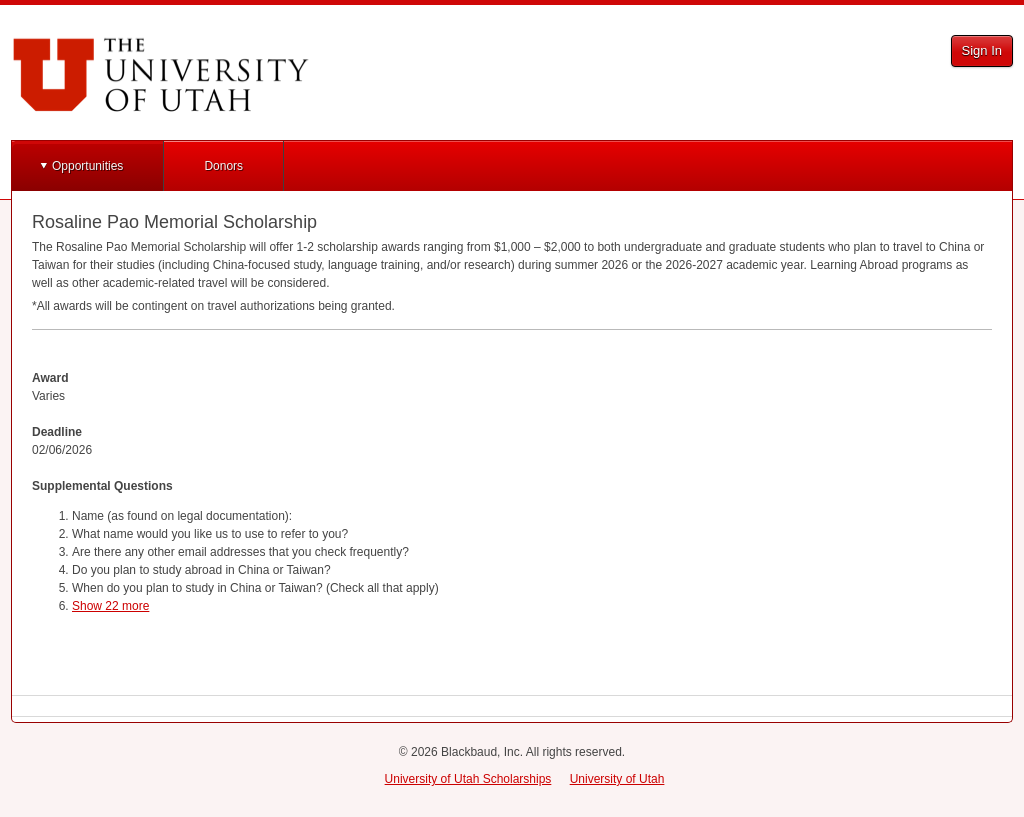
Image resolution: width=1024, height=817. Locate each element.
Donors (223, 166)
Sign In (982, 50)
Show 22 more (110, 606)
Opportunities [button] (87, 166)
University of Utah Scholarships (468, 779)
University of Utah (617, 779)
